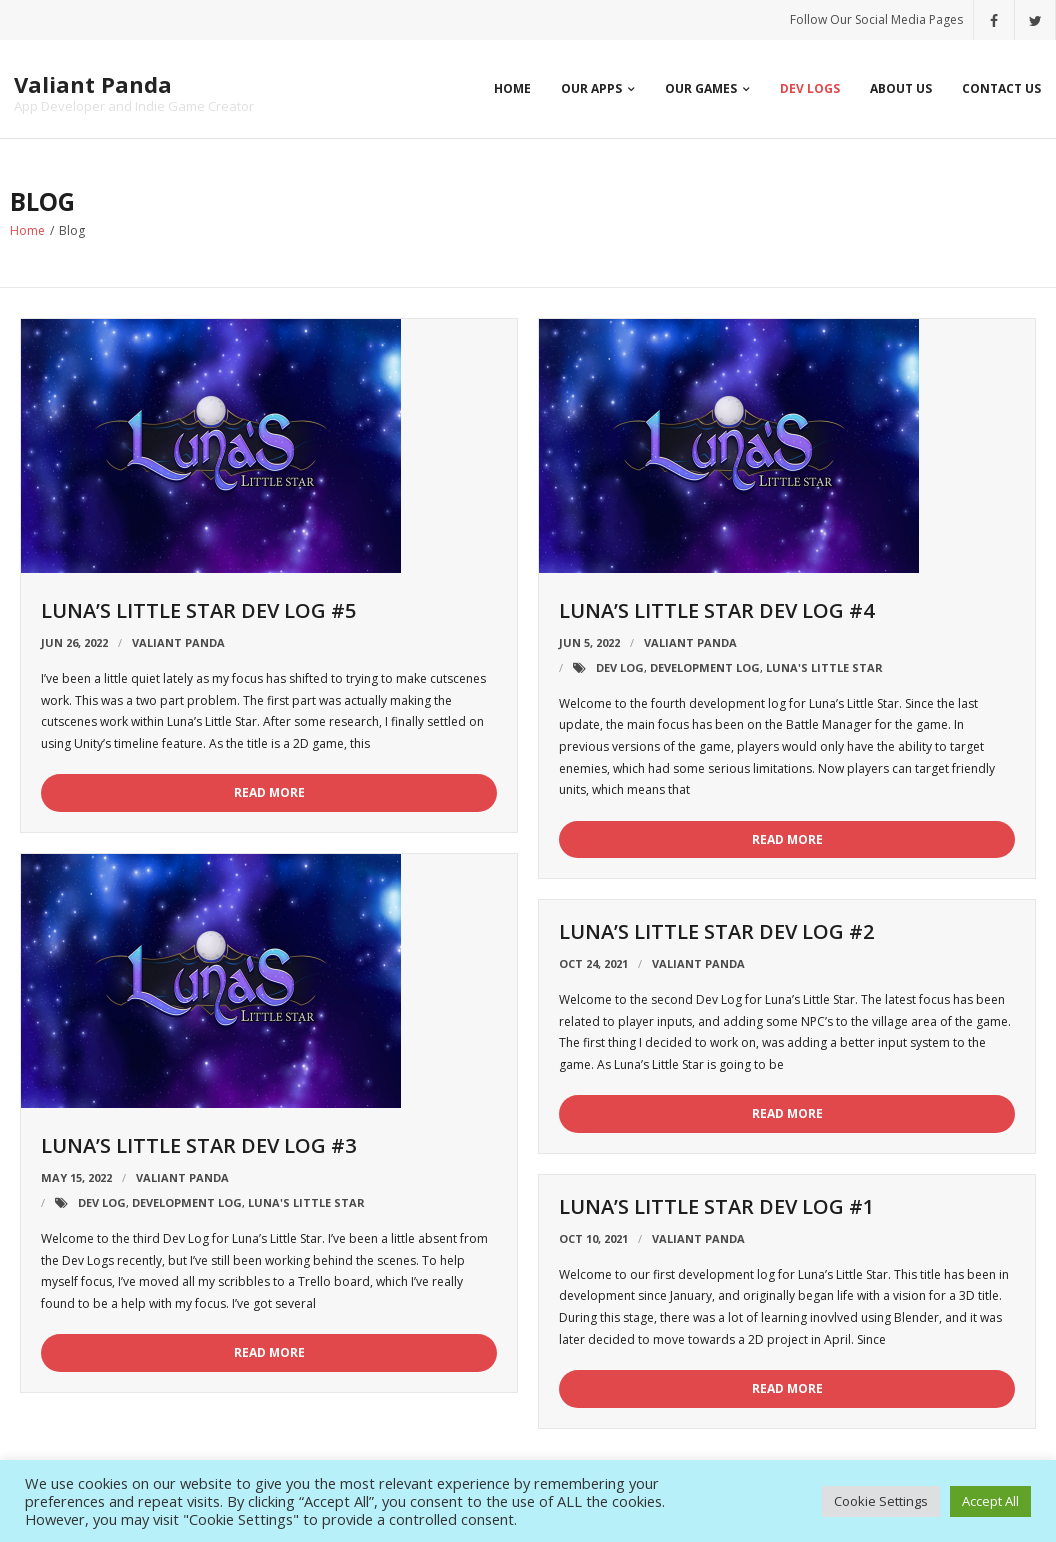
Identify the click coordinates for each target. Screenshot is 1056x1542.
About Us (901, 88)
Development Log (705, 667)
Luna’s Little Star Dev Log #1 (716, 1206)
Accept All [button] (990, 1501)
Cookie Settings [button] (881, 1501)
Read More (269, 792)
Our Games (701, 88)
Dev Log (620, 667)
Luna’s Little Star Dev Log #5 (198, 610)
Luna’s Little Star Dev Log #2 (716, 931)
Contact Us (1001, 88)
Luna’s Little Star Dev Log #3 (198, 1145)
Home (512, 88)
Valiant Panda (178, 642)
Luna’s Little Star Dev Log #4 (716, 610)
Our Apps (591, 88)
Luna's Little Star (824, 667)
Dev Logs (810, 88)
